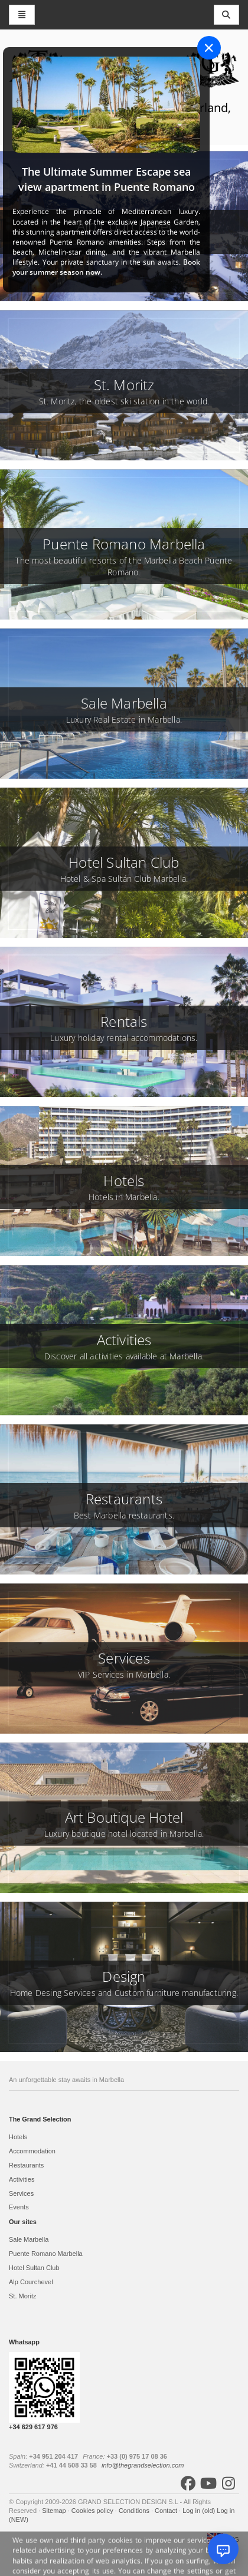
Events (19, 2207)
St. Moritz (22, 2296)
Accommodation (32, 2151)
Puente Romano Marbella (46, 2253)
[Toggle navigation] (227, 15)
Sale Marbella (28, 2239)
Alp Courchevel (31, 2281)
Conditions (135, 2510)
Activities (21, 2179)
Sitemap (54, 2510)
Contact (167, 2510)
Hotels (18, 2136)
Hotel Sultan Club (34, 2267)
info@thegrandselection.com (143, 2465)
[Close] (209, 48)
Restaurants (26, 2165)
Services (21, 2193)
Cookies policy (93, 2510)
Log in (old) (199, 2510)
